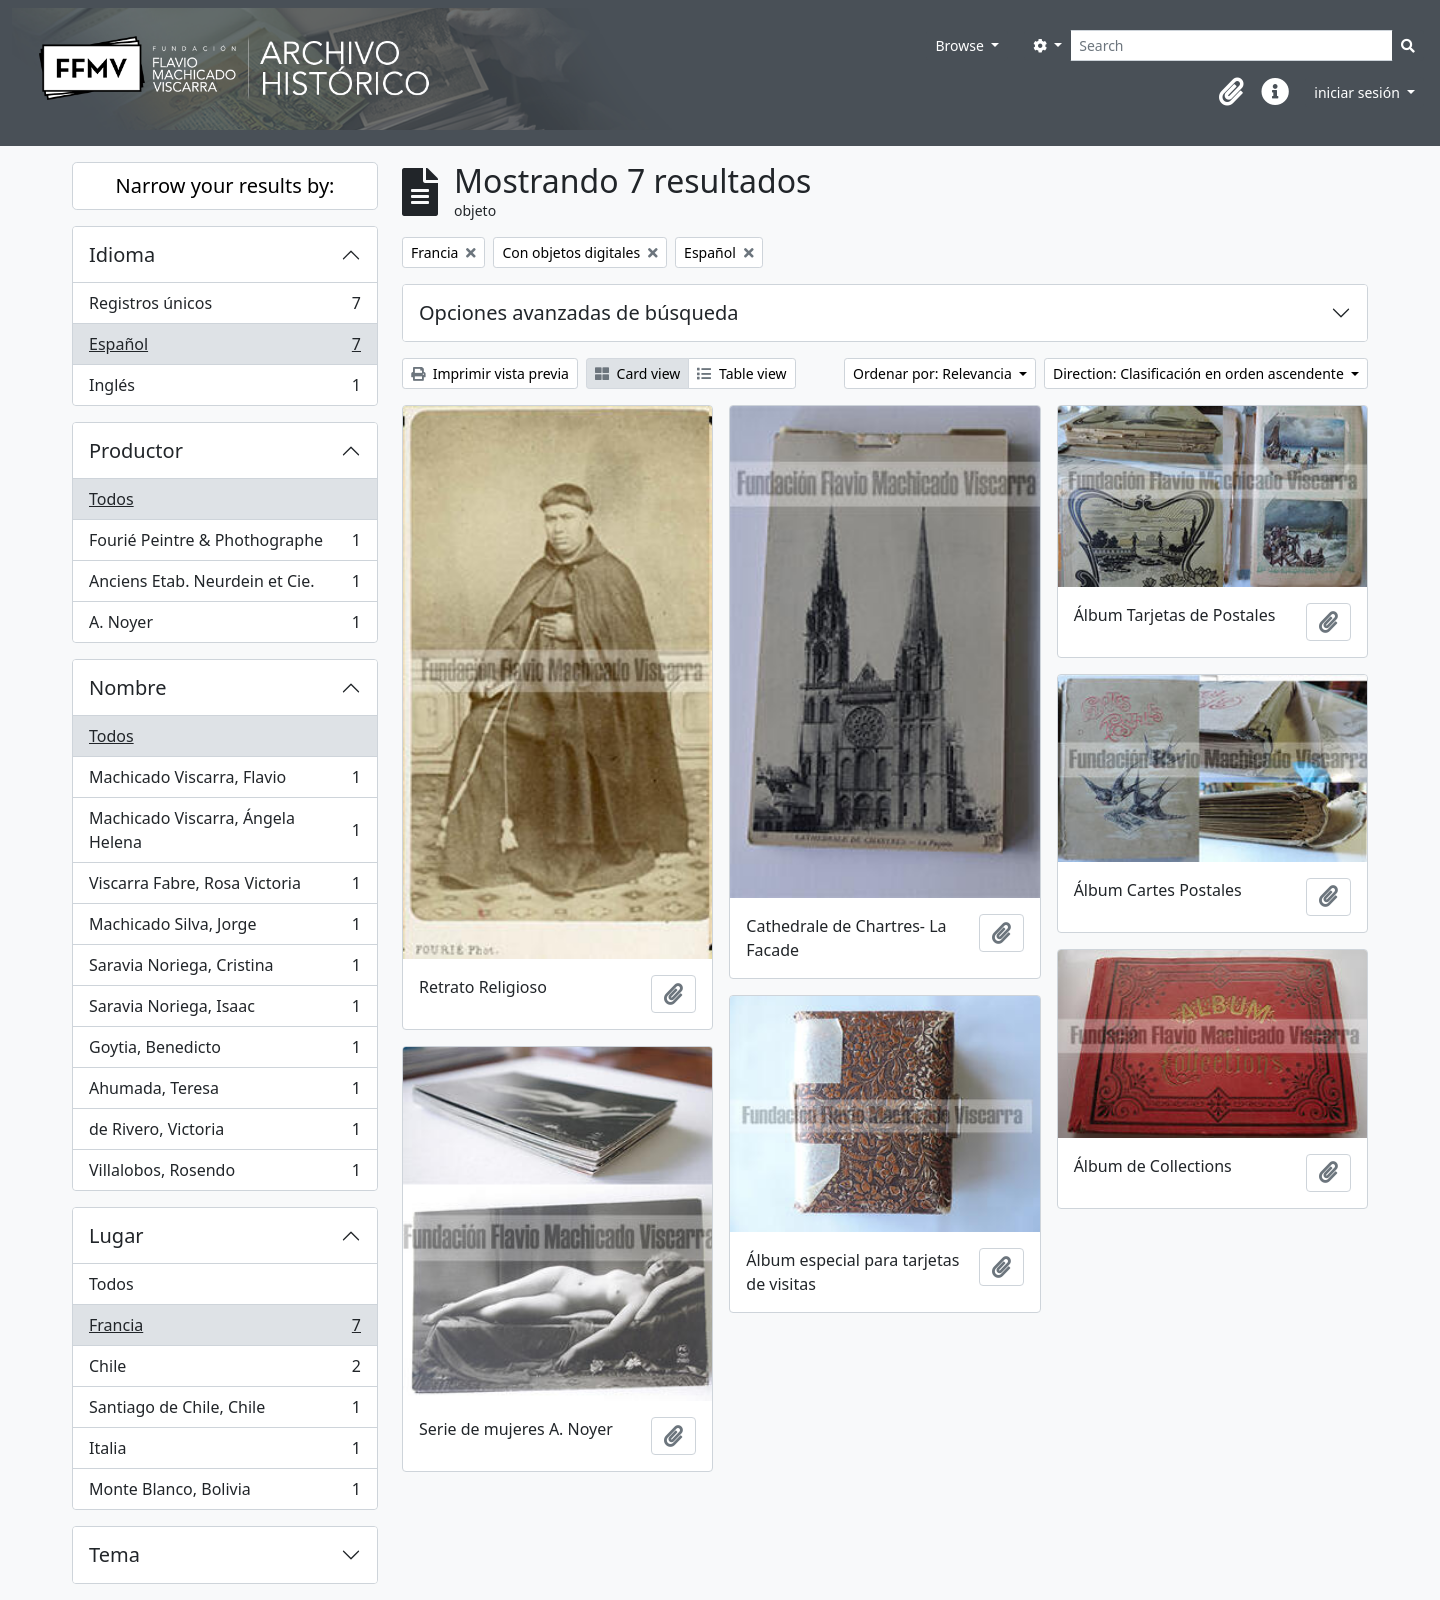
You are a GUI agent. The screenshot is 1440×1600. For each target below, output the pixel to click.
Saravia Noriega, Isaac (224, 1010)
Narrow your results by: (225, 185)
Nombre (127, 687)
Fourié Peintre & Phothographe (224, 544)
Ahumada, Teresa (224, 1092)
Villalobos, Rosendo (224, 1174)
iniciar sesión (1358, 92)
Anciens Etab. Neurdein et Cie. (224, 585)
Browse (961, 45)
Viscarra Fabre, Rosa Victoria (224, 887)
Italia (224, 1452)
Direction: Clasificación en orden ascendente (1200, 373)
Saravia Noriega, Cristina (224, 969)
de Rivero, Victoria (224, 1133)
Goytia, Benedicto (224, 1051)
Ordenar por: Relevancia (934, 373)
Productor (136, 450)
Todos (111, 499)
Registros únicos (224, 307)
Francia (224, 1329)
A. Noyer (224, 626)
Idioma (122, 254)
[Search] (1231, 45)
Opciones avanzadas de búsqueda (579, 312)
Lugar (116, 1235)
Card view (637, 373)
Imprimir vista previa (490, 373)
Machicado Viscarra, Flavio (224, 781)
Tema (114, 1554)
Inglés (224, 389)
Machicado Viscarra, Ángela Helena (224, 830)
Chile (224, 1370)
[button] (1231, 92)
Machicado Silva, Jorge (224, 928)
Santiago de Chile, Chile (224, 1411)
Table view (741, 373)
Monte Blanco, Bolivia (224, 1493)
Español (224, 348)
